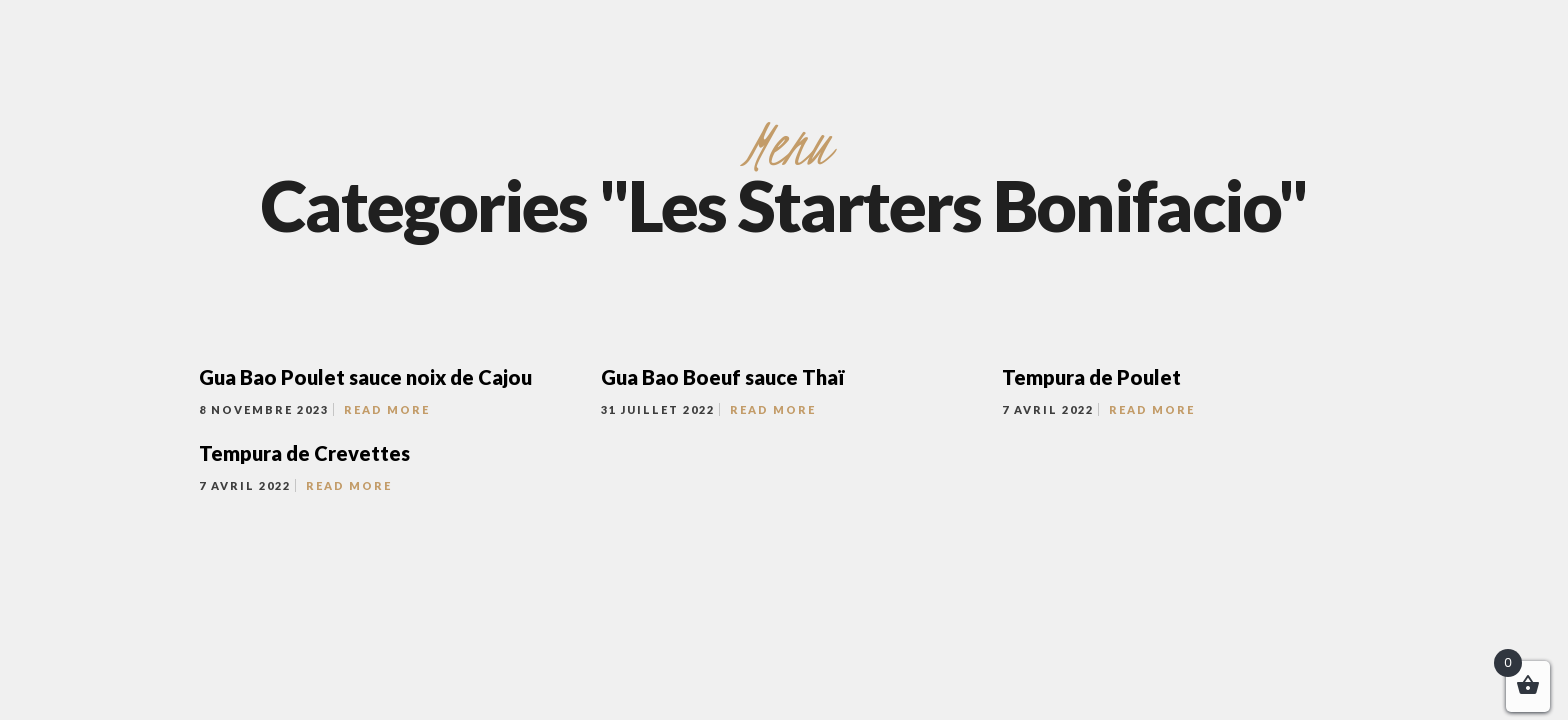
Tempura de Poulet (1091, 377)
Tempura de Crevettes (304, 453)
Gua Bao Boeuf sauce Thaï (722, 377)
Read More (387, 409)
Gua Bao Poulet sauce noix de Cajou (365, 377)
